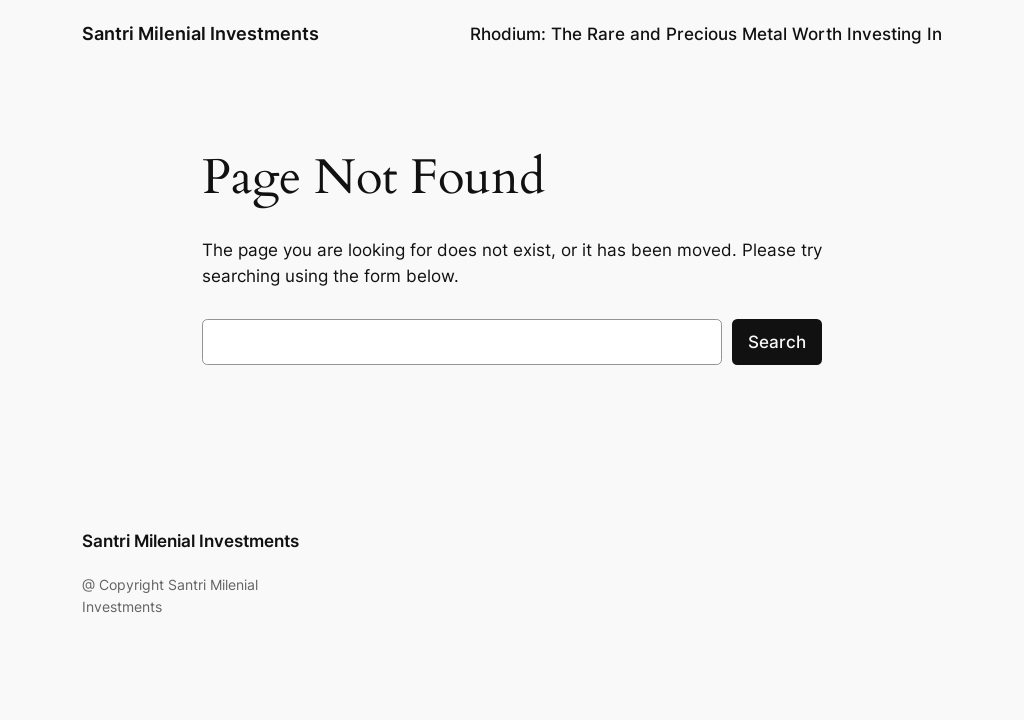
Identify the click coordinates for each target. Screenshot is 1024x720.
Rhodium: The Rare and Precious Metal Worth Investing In (706, 34)
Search (777, 342)
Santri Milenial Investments (200, 33)
